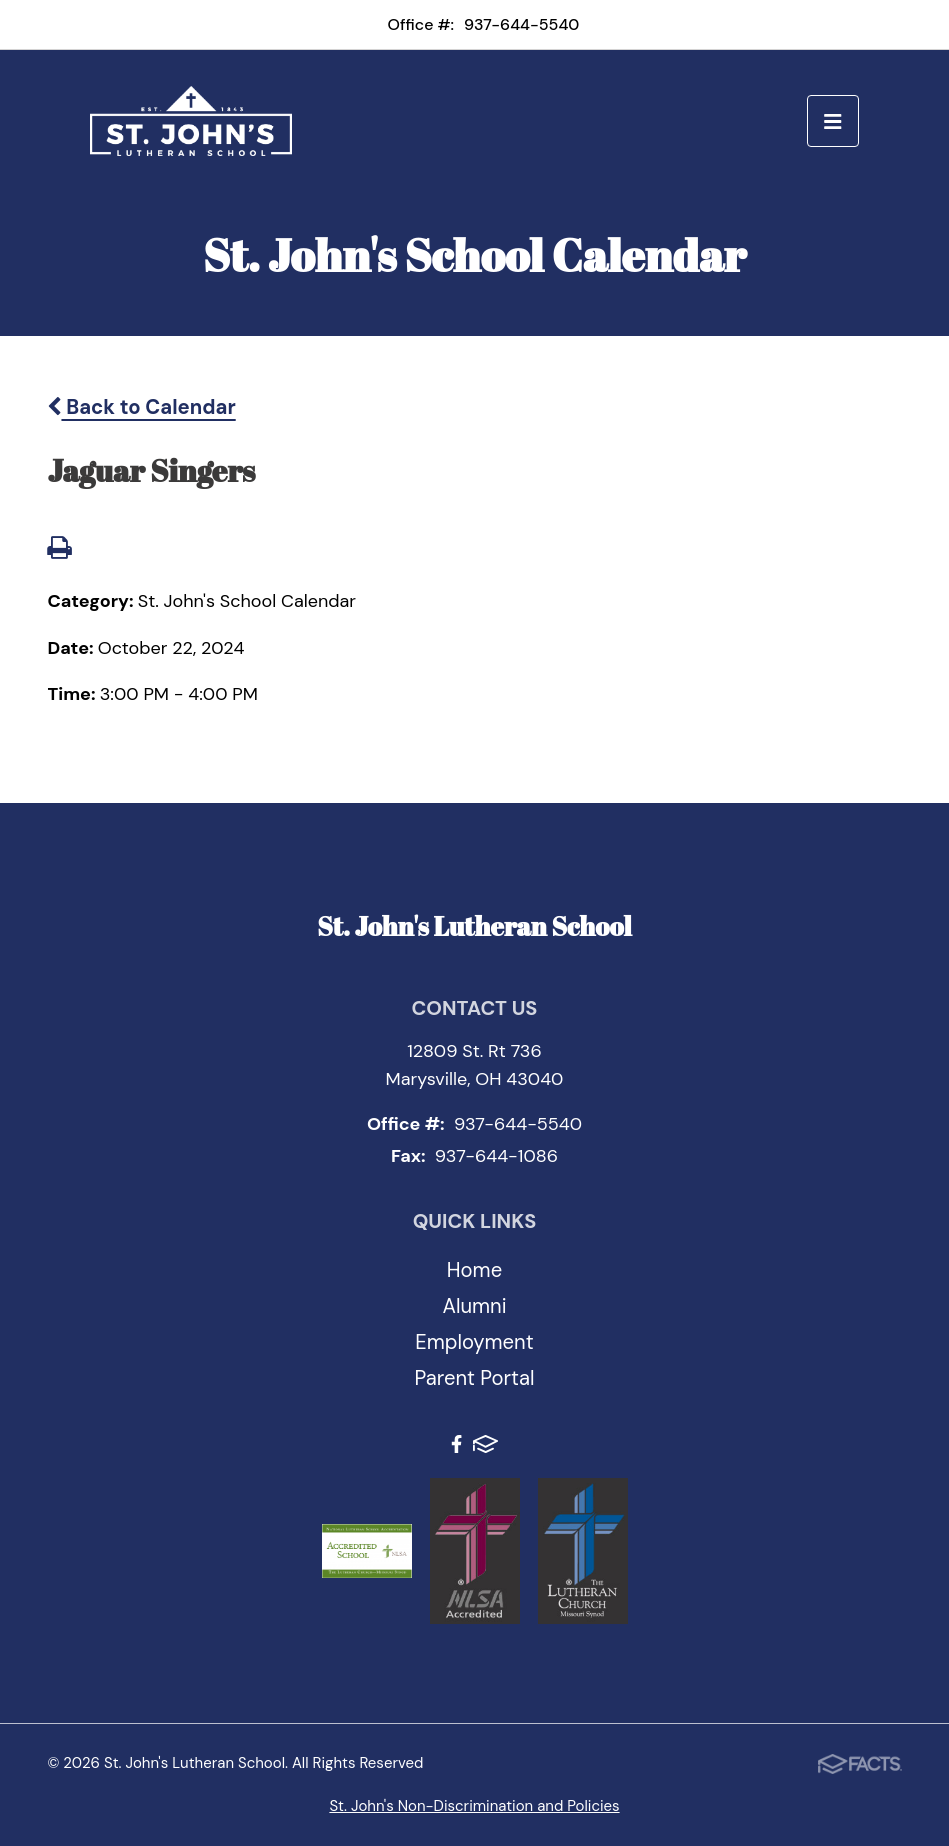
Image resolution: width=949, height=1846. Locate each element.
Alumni (474, 1306)
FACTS (485, 1444)
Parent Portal (475, 1378)
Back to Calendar (141, 407)
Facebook (456, 1444)
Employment (474, 1342)
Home (474, 1270)
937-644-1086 (496, 1156)
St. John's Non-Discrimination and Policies (474, 1806)
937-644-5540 (521, 24)
